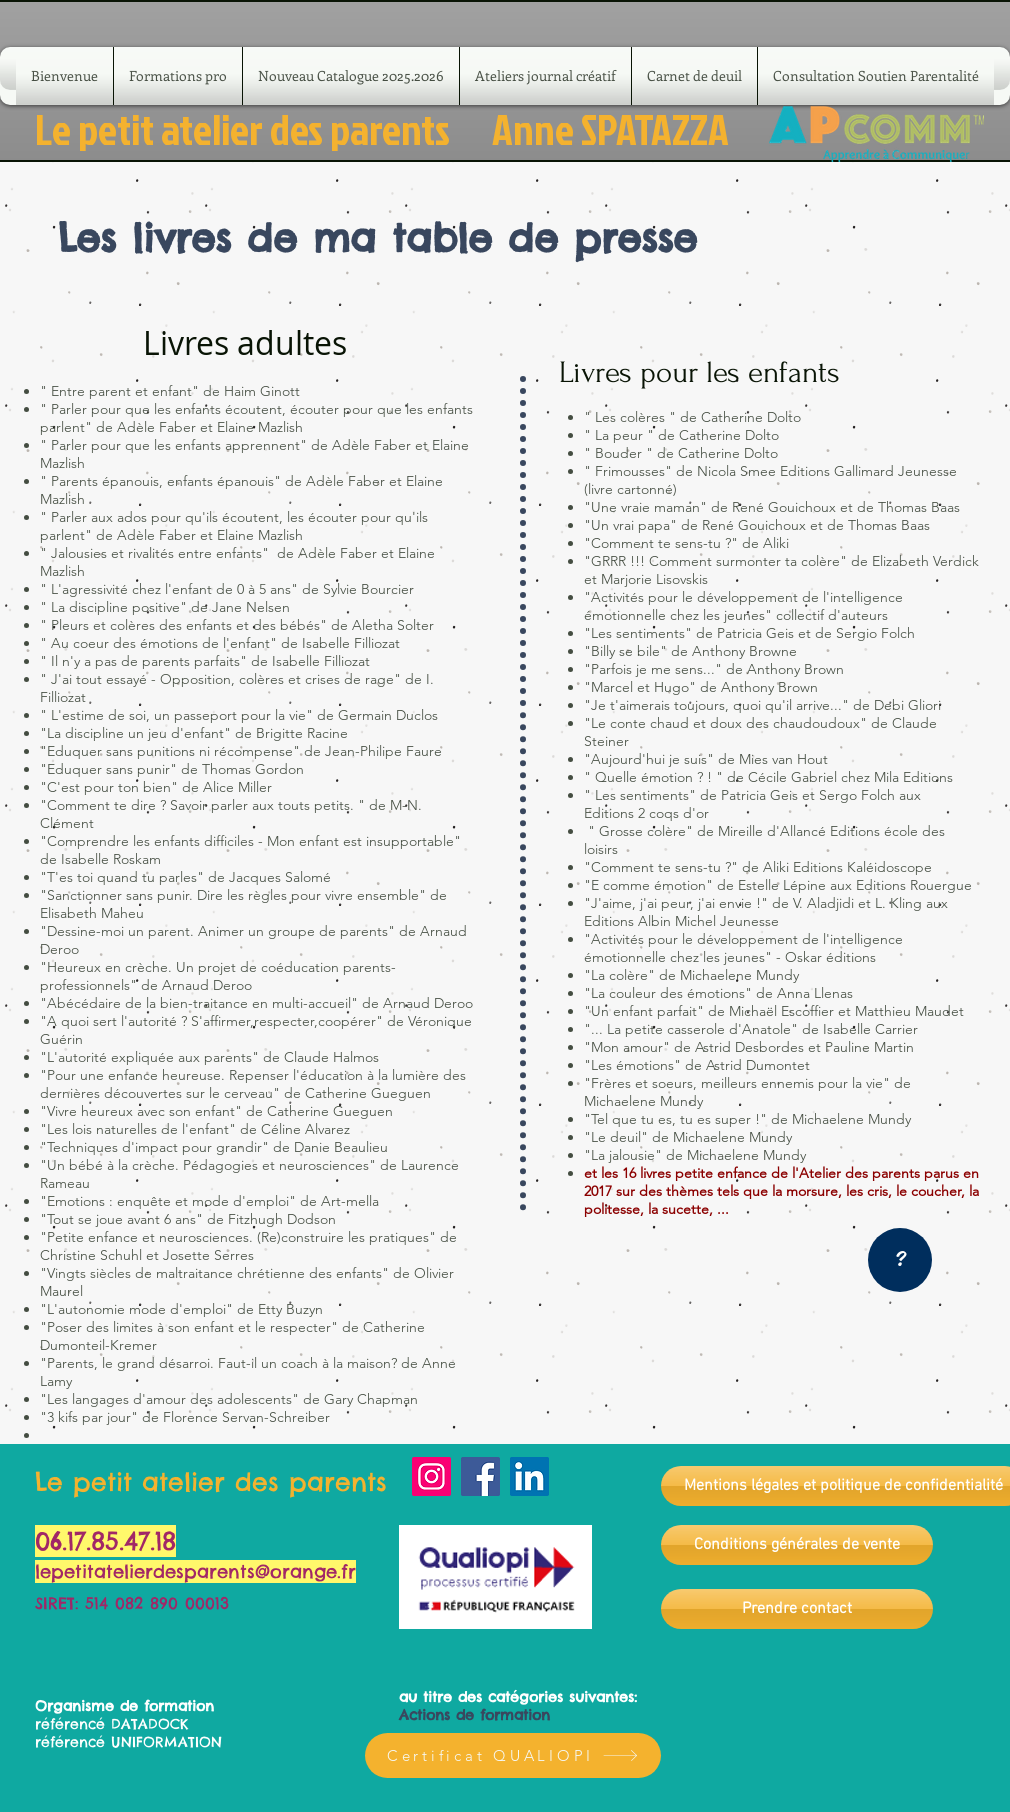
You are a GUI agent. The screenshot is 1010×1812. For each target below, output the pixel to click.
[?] (900, 1260)
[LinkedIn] (529, 1476)
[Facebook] (480, 1476)
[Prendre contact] (797, 1609)
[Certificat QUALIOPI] (513, 1755)
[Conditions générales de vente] (797, 1545)
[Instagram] (431, 1476)
